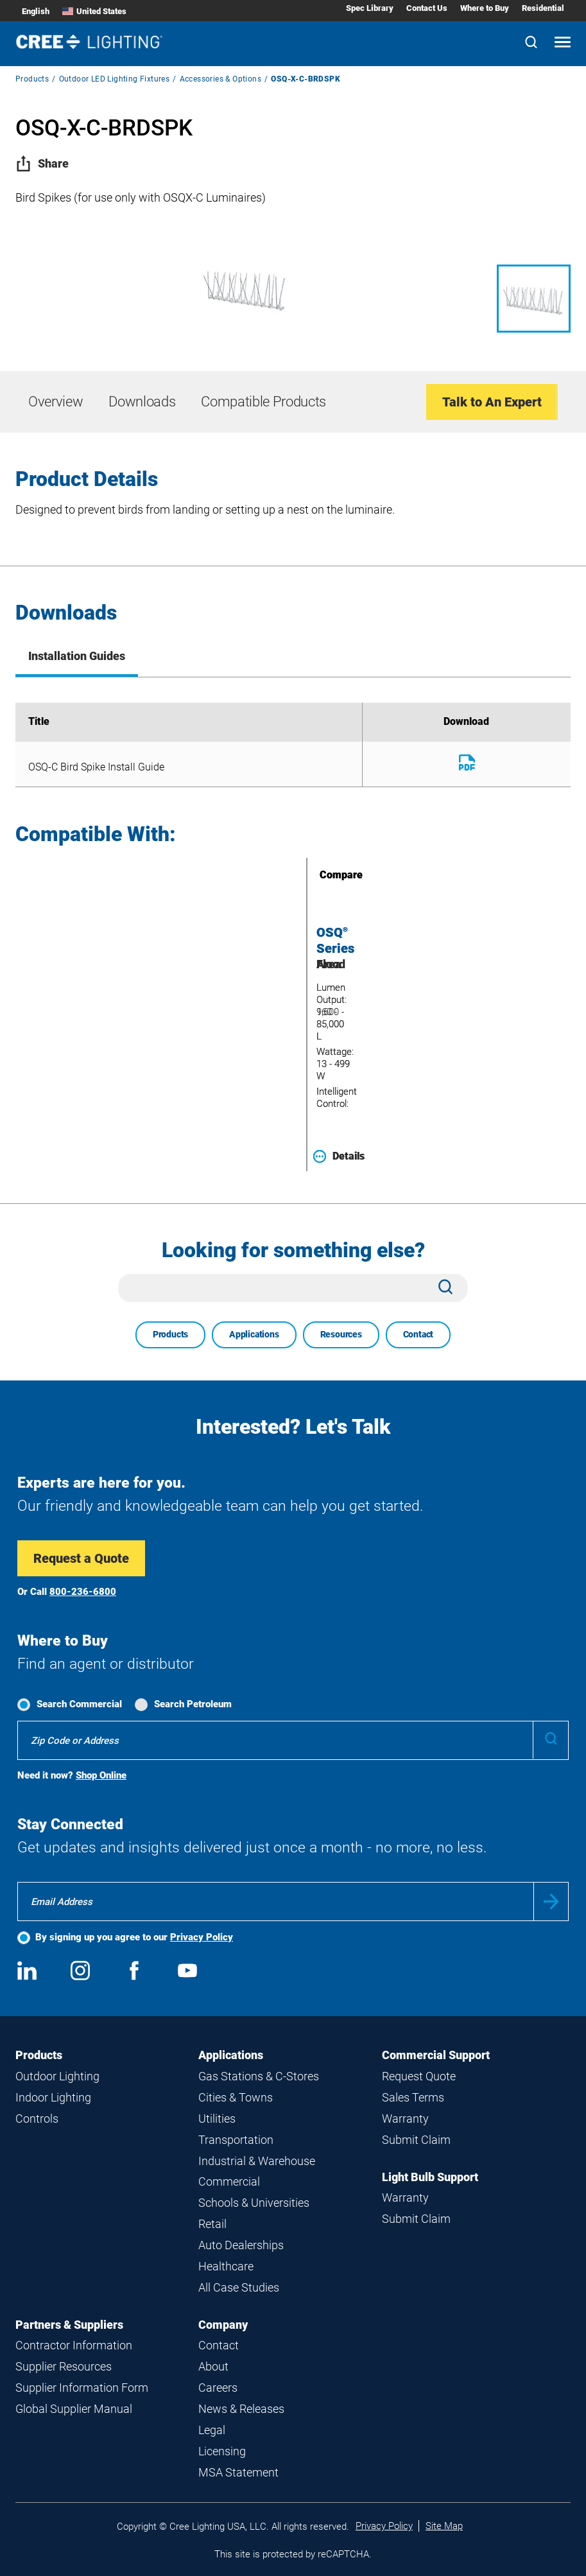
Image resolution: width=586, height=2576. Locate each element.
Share (42, 163)
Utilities (217, 2118)
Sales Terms (413, 2097)
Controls (36, 2118)
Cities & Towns (235, 2097)
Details (339, 1156)
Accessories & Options (220, 78)
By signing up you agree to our (134, 1937)
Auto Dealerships (241, 2245)
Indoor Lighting (53, 2097)
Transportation (235, 2139)
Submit (551, 1901)
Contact (418, 1334)
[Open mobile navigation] (563, 43)
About (213, 2366)
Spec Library (369, 8)
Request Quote (419, 2076)
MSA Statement (238, 2472)
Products (32, 78)
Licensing (222, 2451)
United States (94, 11)
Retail (212, 2224)
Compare (323, 875)
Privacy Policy (201, 1937)
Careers (217, 2387)
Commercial (229, 2181)
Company (223, 2324)
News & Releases (241, 2408)
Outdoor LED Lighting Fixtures (114, 78)
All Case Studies (238, 2287)
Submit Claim (416, 2139)
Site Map (444, 2526)
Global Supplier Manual (73, 2408)
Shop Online (101, 1775)
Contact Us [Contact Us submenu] (426, 8)
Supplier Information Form (81, 2387)
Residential (543, 8)
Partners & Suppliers (69, 2324)
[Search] (531, 43)
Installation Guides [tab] (76, 656)
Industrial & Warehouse (256, 2161)
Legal (211, 2430)
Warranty (405, 2118)
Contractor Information (73, 2345)
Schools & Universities (253, 2202)
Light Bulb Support (430, 2177)
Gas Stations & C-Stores (258, 2076)
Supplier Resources (63, 2366)
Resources (341, 1334)
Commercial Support (436, 2055)
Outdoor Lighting (57, 2076)
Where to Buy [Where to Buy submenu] (484, 8)
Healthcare (226, 2266)
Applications (254, 1334)
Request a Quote (81, 1558)
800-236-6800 (82, 1591)
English (35, 11)
